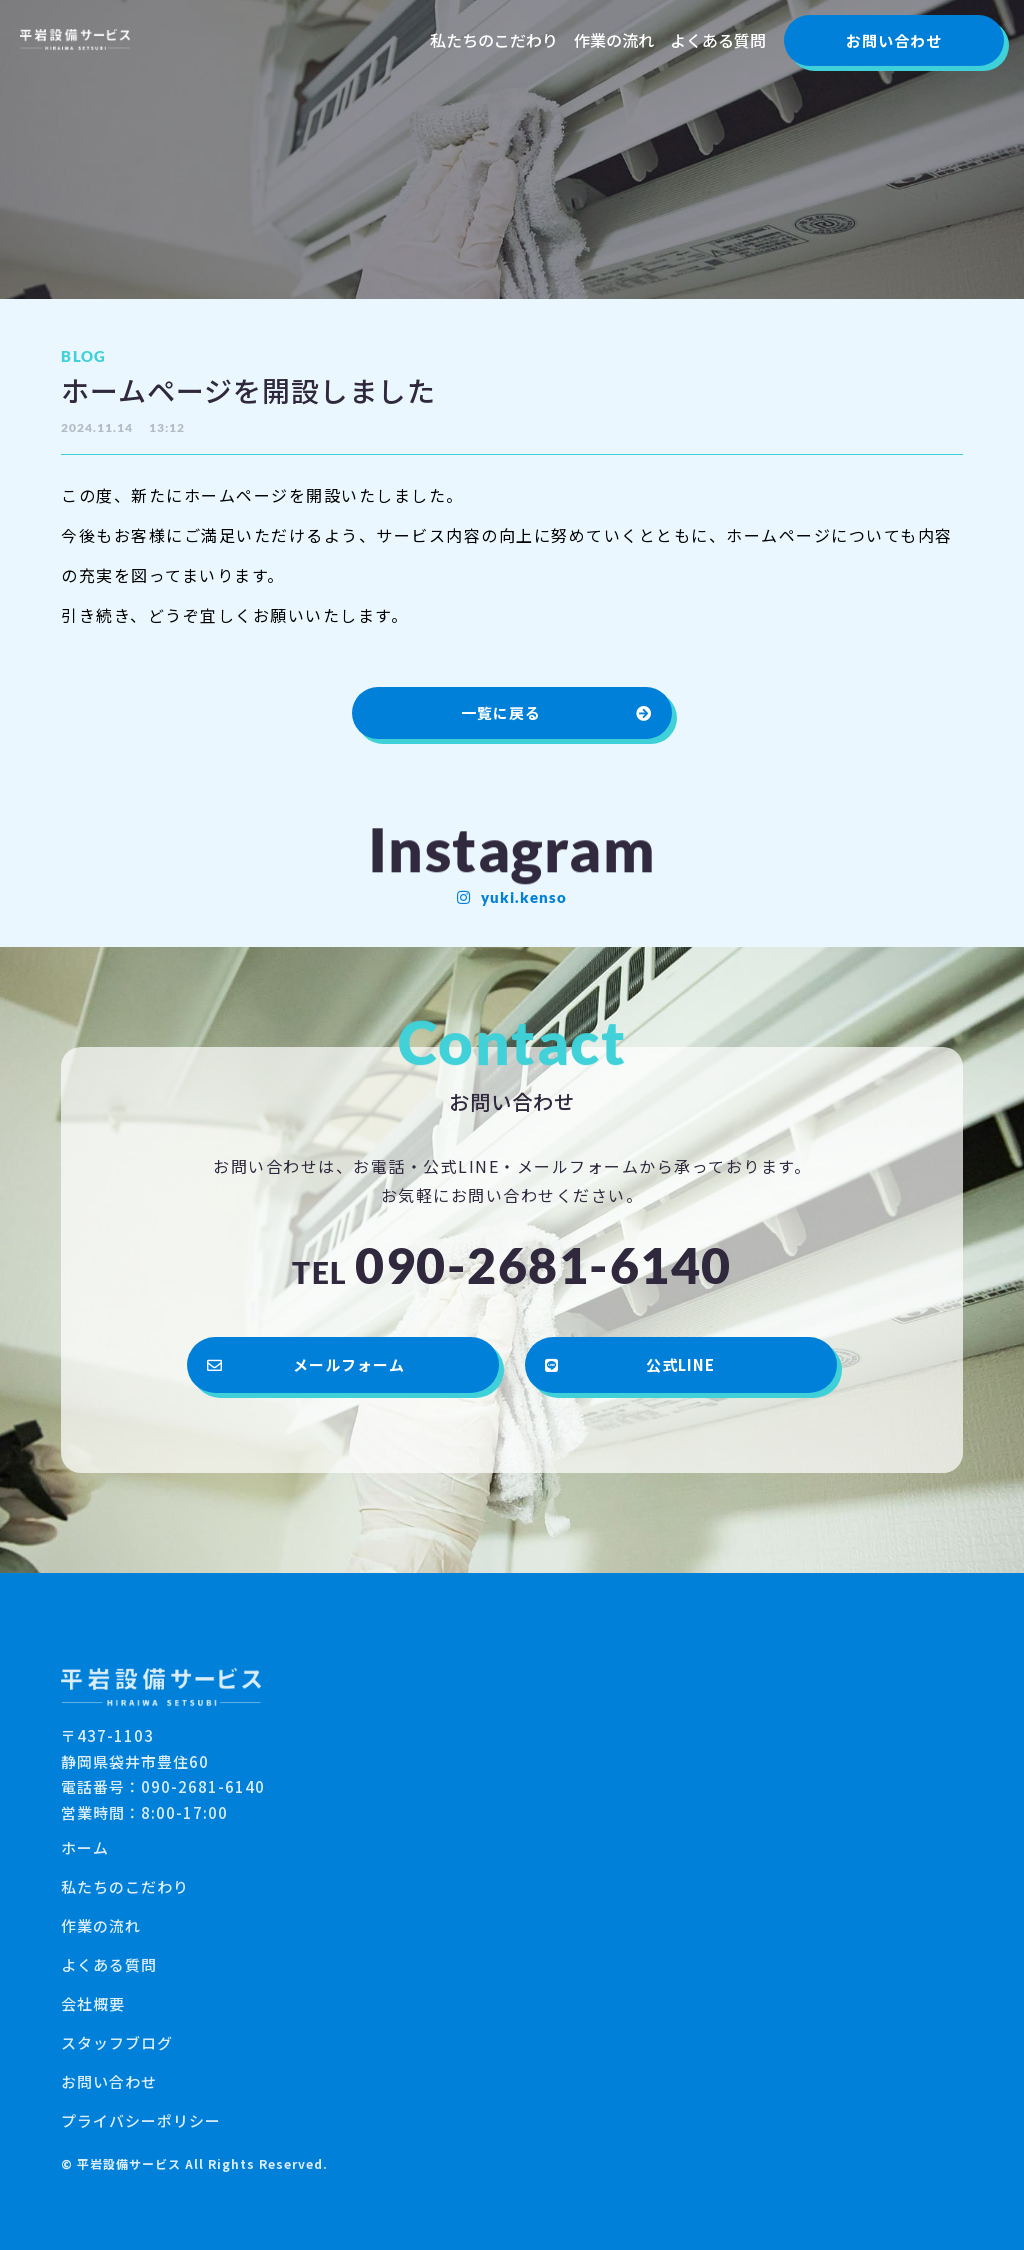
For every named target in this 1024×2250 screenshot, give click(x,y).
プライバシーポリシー (141, 2120)
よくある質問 (718, 40)
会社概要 (93, 2003)
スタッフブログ (117, 2042)
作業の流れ (614, 40)
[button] (894, 40)
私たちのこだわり (494, 40)
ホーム (85, 1847)
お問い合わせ (109, 2081)
